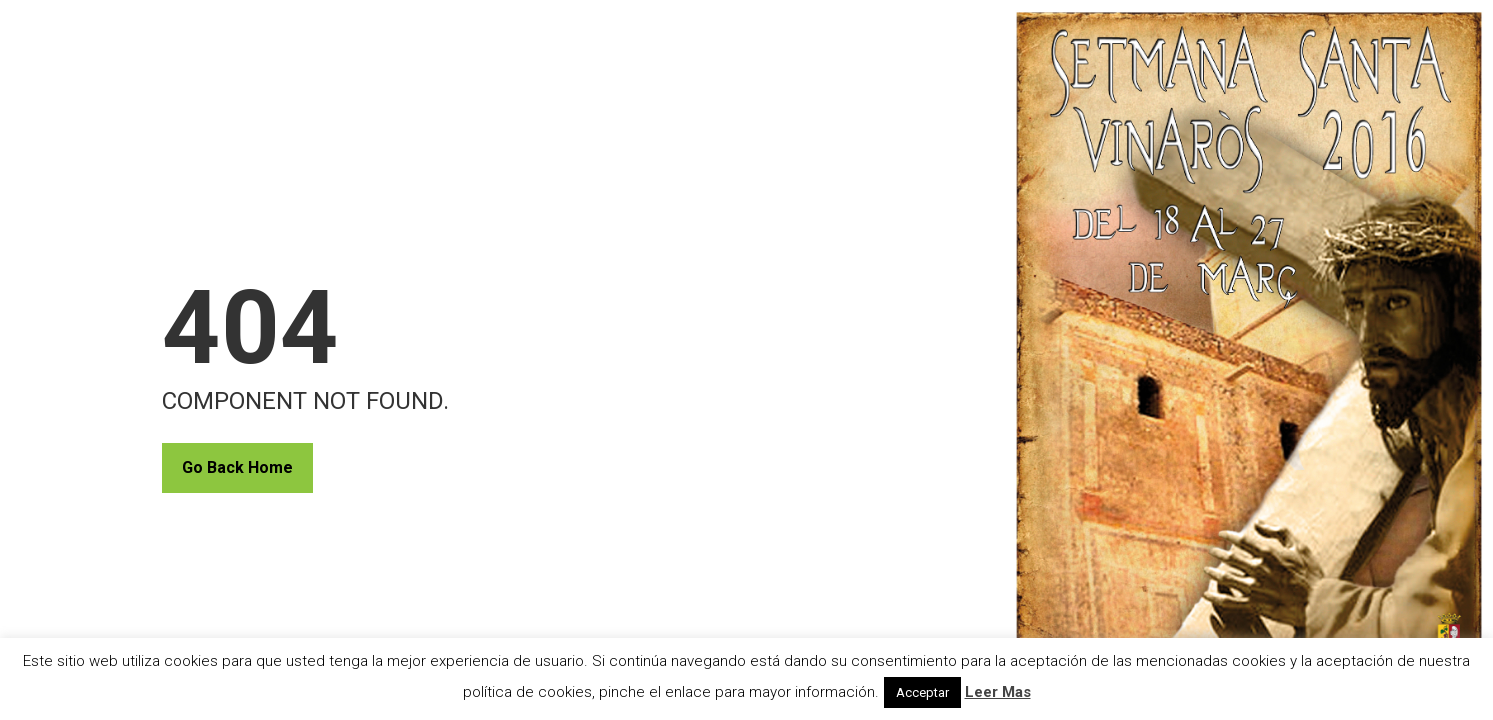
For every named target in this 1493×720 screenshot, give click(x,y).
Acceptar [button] (922, 692)
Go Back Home (237, 467)
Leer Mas (998, 692)
